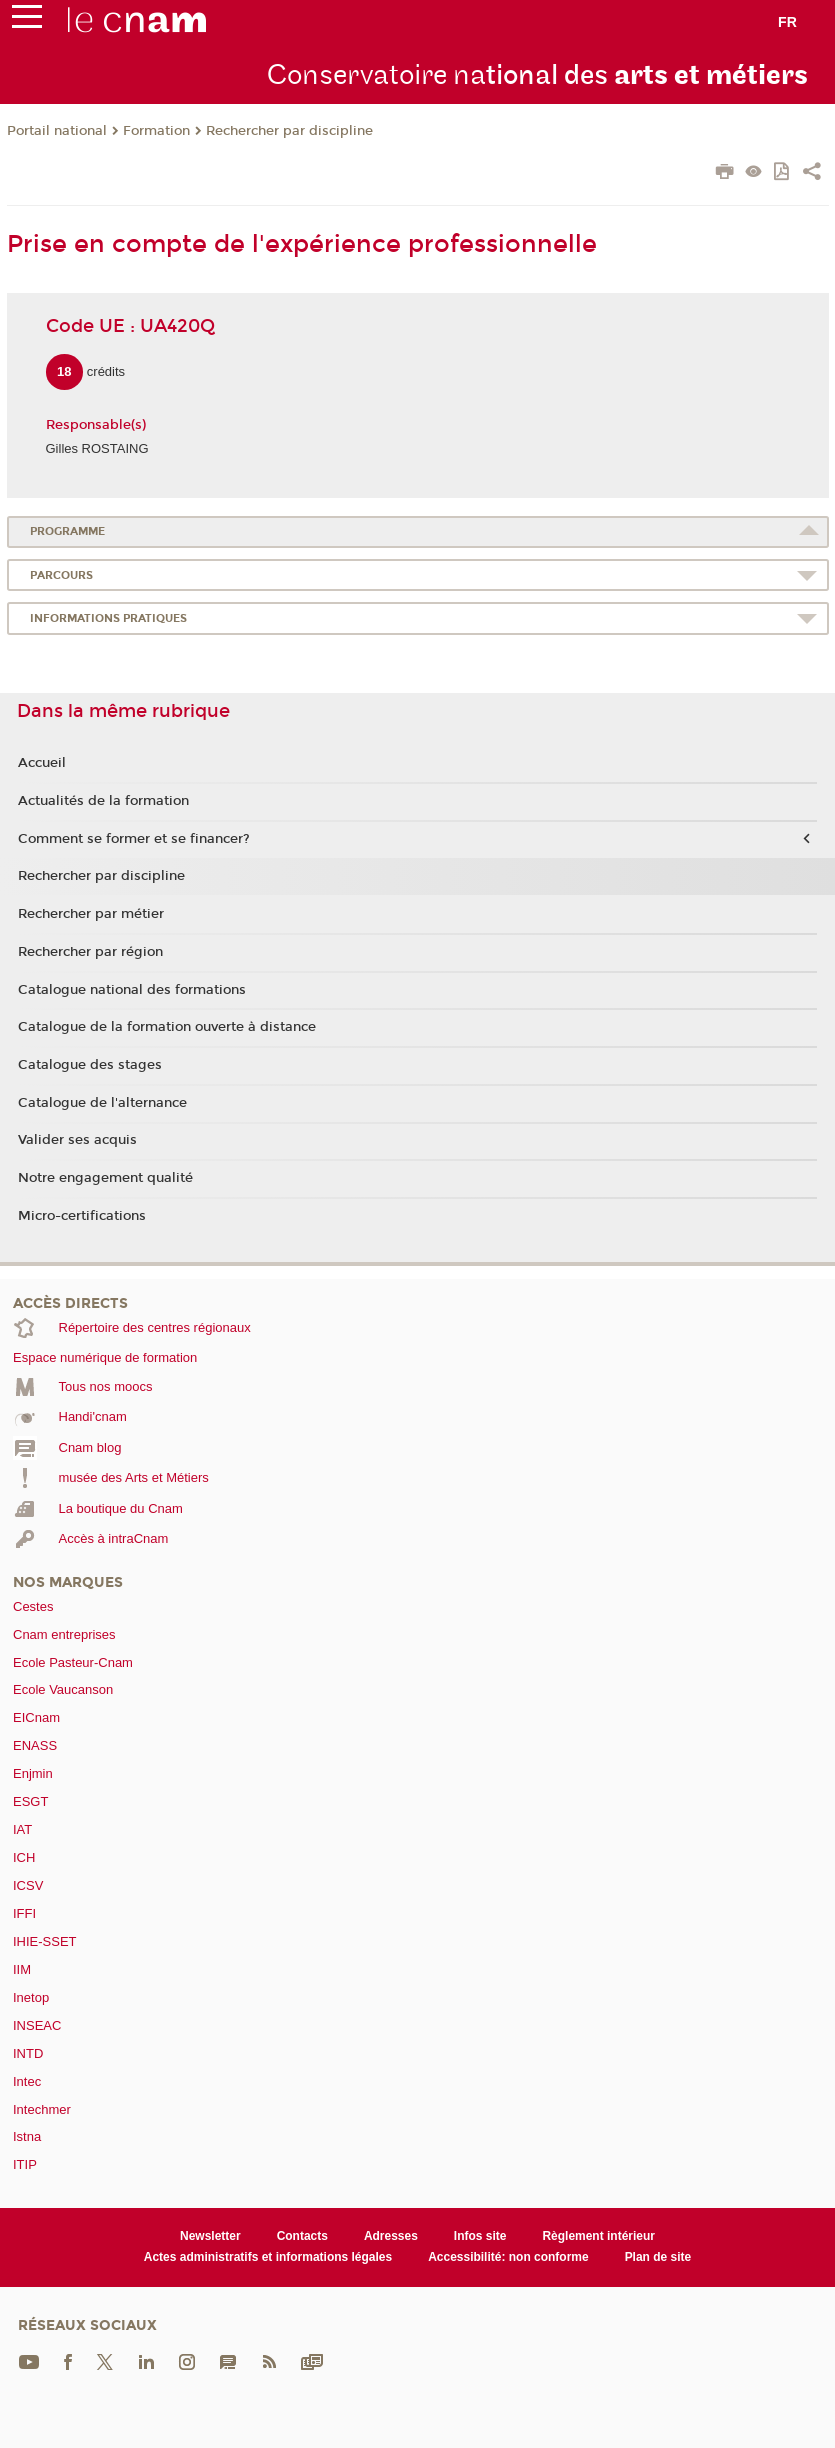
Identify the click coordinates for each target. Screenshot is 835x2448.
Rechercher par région (90, 952)
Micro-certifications (82, 1216)
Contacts (302, 2236)
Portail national (57, 131)
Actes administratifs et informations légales (268, 2257)
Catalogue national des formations (132, 990)
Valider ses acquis (77, 1140)
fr (787, 22)
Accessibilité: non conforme (508, 2257)
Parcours (61, 575)
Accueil (42, 763)
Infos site (480, 2236)
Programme (67, 531)
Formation (156, 131)
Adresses (391, 2236)
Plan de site (658, 2257)
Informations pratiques (108, 618)
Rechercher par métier (91, 914)
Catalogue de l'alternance (102, 1103)
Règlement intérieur (598, 2236)
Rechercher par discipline (289, 131)
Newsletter (210, 2236)
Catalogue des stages (90, 1065)
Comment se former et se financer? (134, 839)
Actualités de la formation (103, 801)
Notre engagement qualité (105, 1178)
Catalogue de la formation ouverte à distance (167, 1027)
